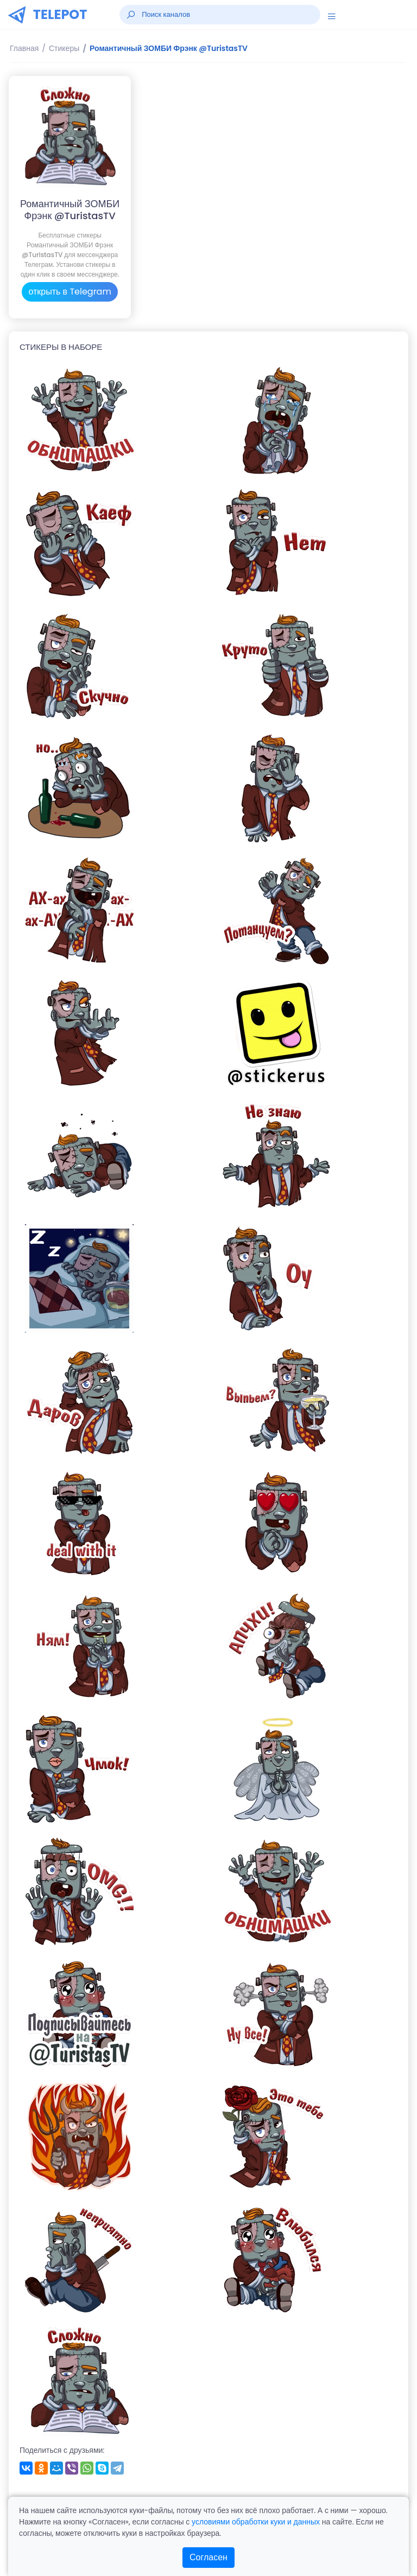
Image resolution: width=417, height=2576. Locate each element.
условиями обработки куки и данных (256, 2521)
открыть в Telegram (69, 291)
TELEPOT (60, 14)
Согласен (208, 2557)
